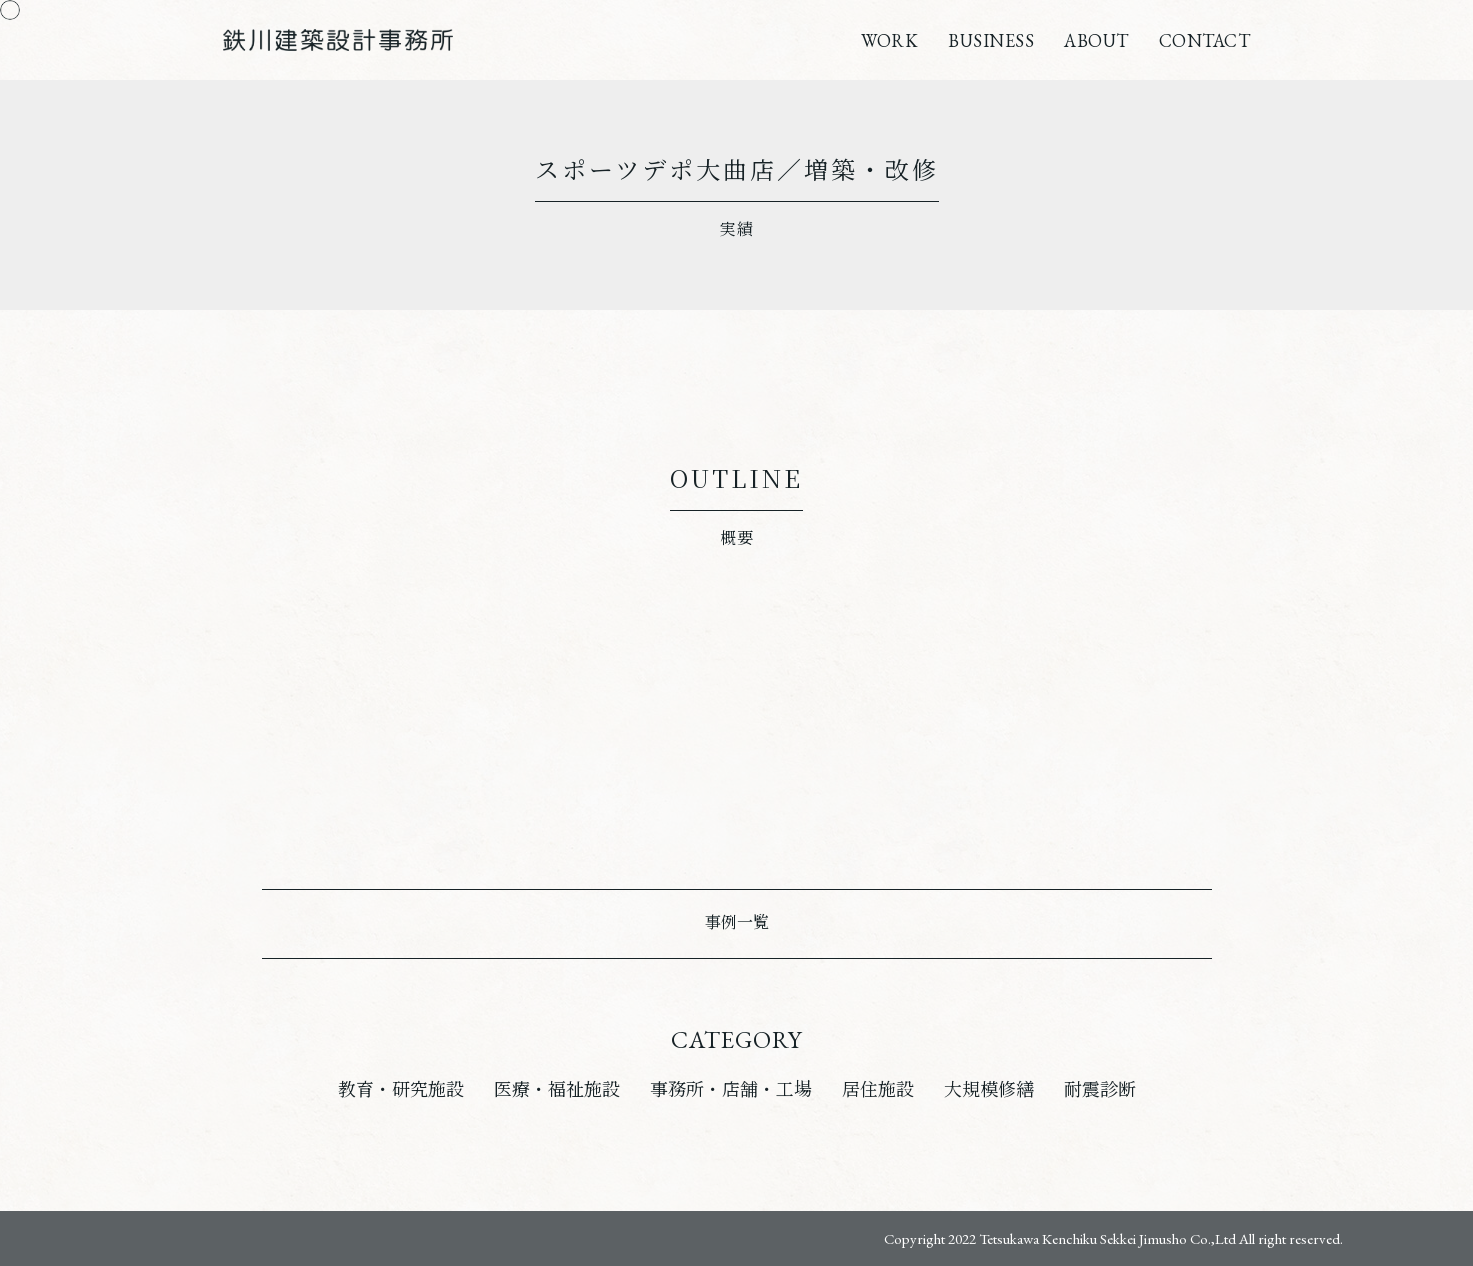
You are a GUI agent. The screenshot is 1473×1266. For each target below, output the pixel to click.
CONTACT (1205, 40)
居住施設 (878, 1089)
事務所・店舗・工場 (731, 1089)
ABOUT (1096, 40)
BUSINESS (991, 40)
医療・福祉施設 (557, 1089)
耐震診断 (1100, 1089)
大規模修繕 (989, 1089)
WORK (889, 40)
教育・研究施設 (401, 1089)
